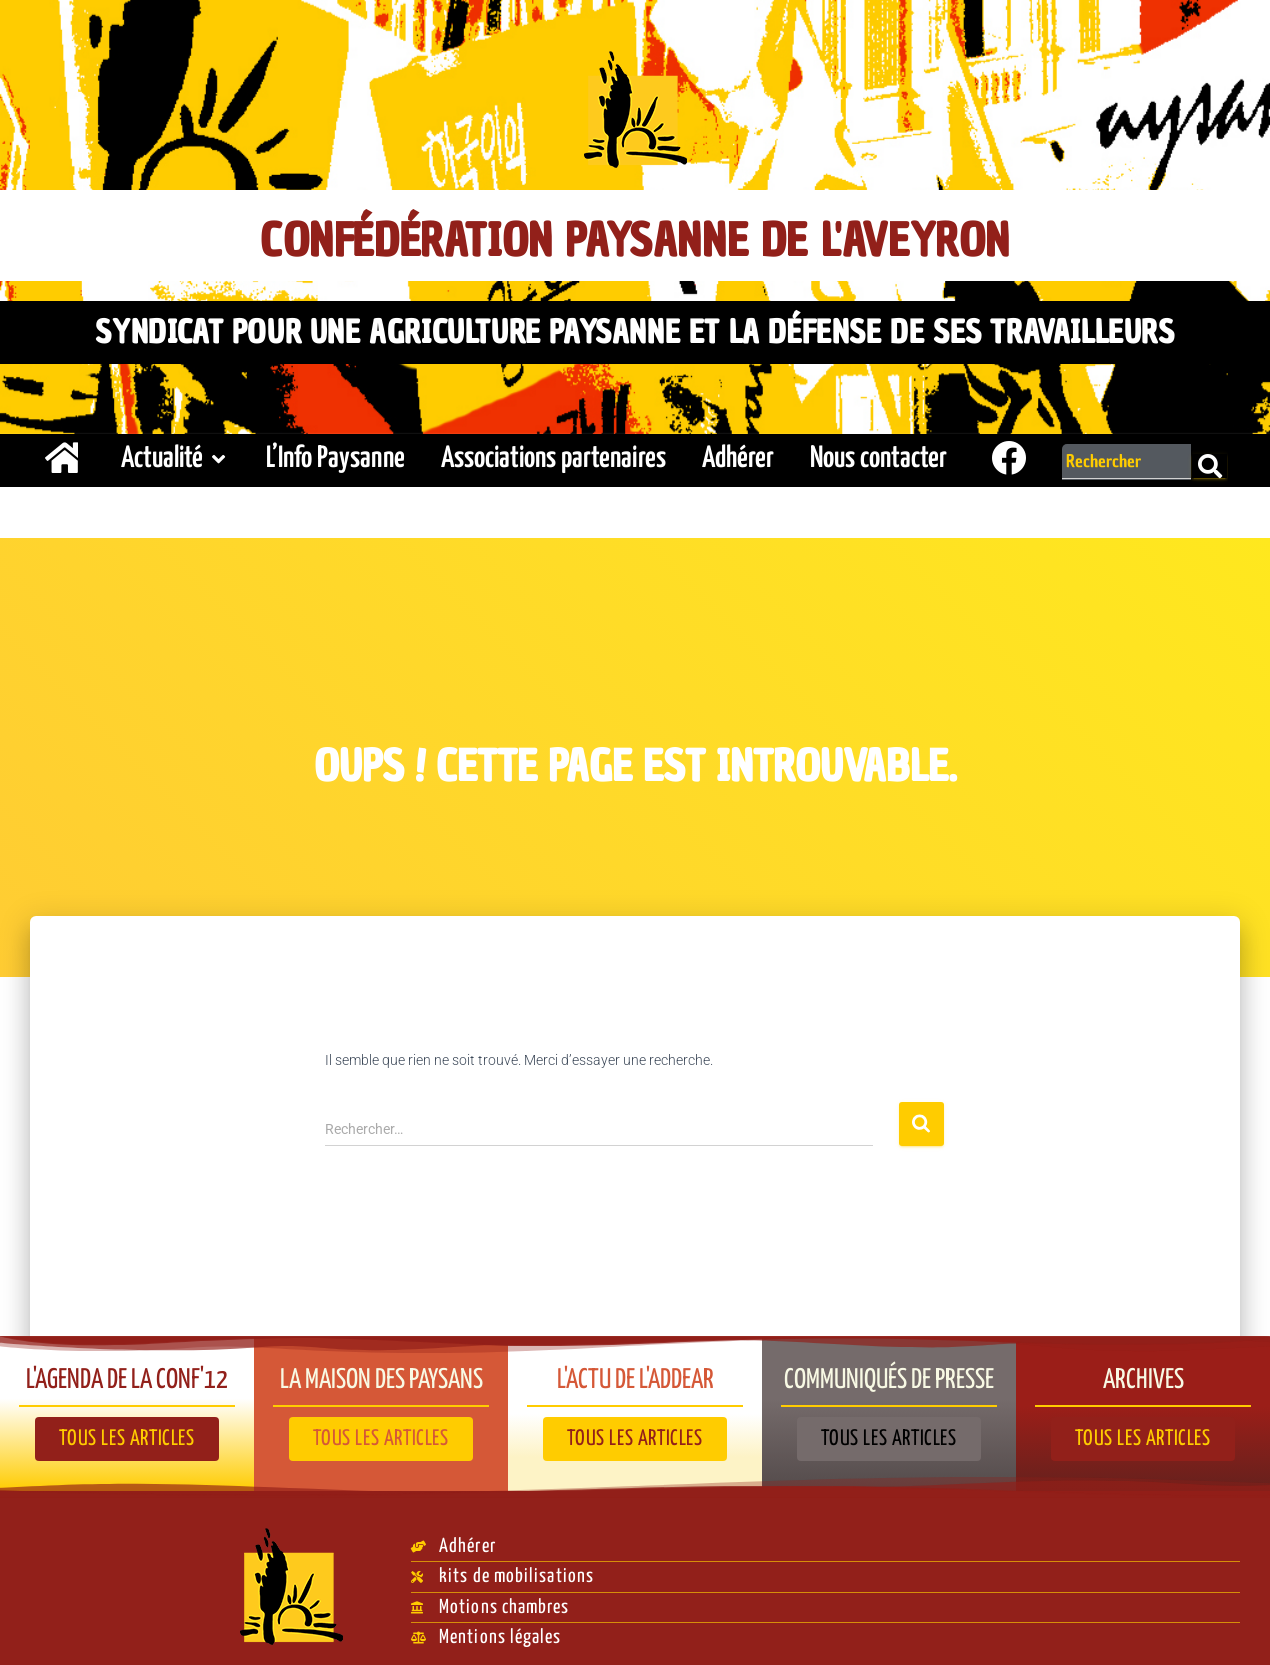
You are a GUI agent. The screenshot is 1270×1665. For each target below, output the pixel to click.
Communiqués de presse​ (889, 1370)
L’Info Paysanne (335, 450)
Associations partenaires (553, 450)
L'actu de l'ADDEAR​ (635, 1370)
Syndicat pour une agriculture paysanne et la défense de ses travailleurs (634, 327)
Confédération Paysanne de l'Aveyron (635, 236)
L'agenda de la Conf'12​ (127, 1370)
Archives (1143, 1370)
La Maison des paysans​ (381, 1370)
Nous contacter (878, 450)
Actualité (175, 450)
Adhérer (738, 450)
